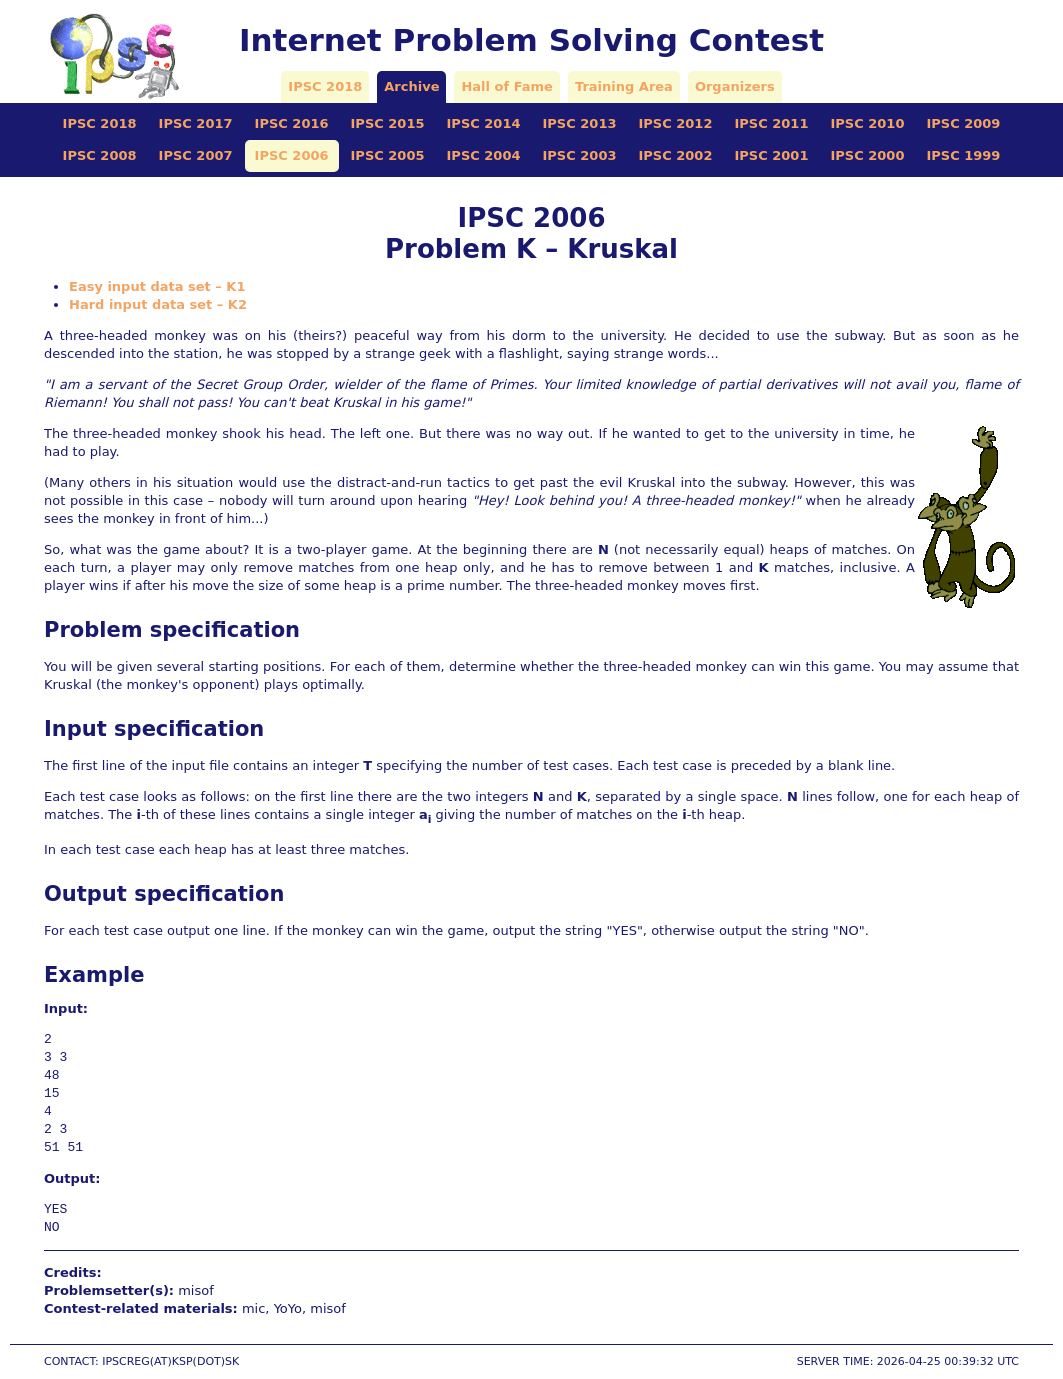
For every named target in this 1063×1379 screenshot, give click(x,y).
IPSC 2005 (388, 155)
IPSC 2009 (963, 123)
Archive (411, 86)
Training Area (624, 86)
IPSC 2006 (292, 155)
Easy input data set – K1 (157, 286)
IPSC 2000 (867, 155)
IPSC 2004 (484, 155)
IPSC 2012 (675, 123)
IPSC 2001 (771, 155)
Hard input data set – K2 (158, 304)
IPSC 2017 (196, 123)
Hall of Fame (506, 86)
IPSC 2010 (867, 123)
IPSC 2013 (580, 123)
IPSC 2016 (292, 123)
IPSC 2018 (325, 86)
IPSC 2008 (100, 155)
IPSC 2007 (196, 155)
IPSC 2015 (388, 123)
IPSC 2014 (484, 123)
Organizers (735, 86)
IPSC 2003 (580, 155)
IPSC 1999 (963, 155)
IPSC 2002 (675, 155)
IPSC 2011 (771, 123)
